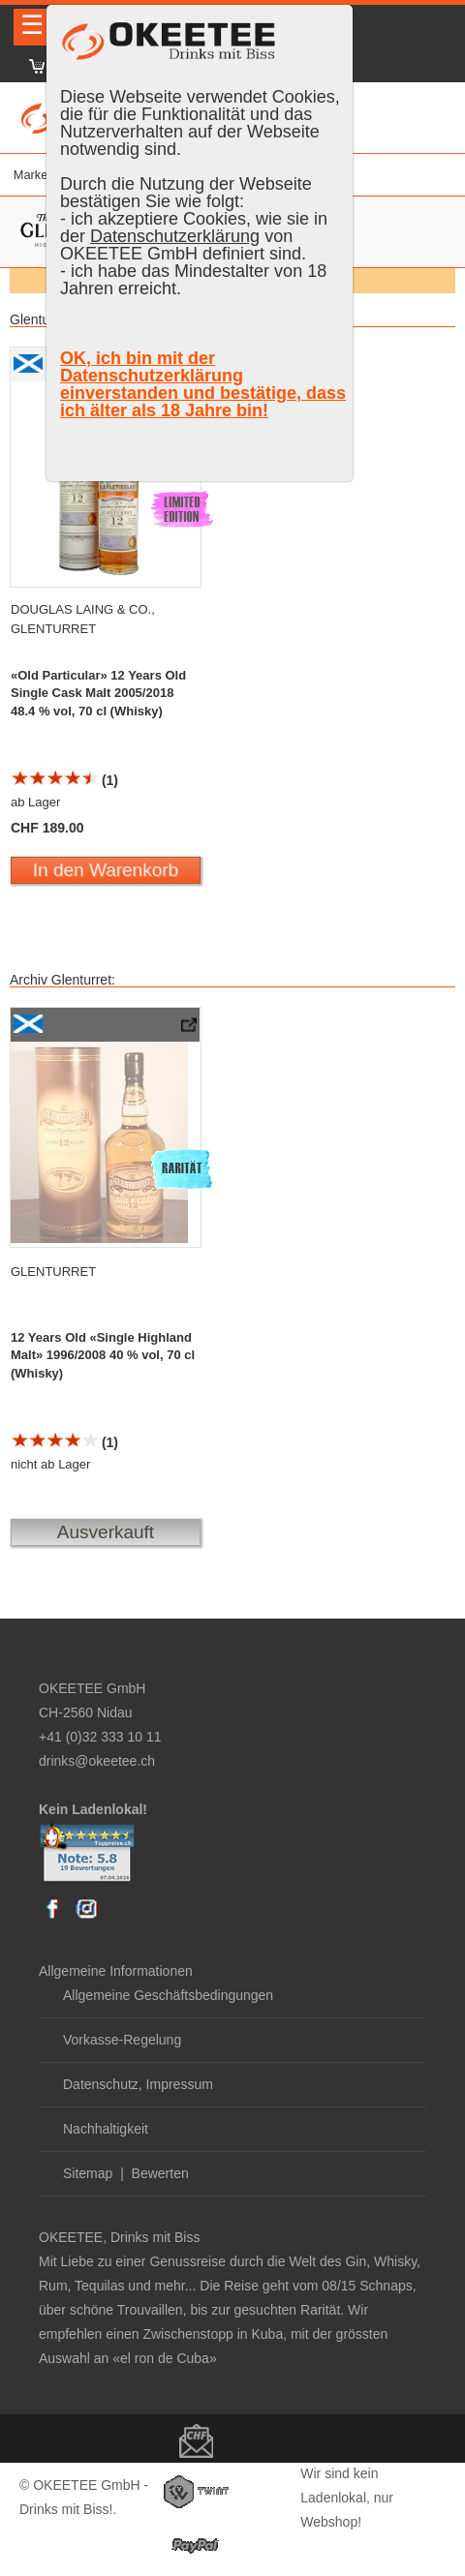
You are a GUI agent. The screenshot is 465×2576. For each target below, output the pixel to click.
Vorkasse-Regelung (122, 2039)
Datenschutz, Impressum (138, 2084)
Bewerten (160, 2173)
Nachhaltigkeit (105, 2129)
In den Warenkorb (105, 870)
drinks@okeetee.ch (97, 1761)
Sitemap (87, 2173)
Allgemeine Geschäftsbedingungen (168, 1995)
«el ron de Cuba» (164, 2358)
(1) (64, 780)
